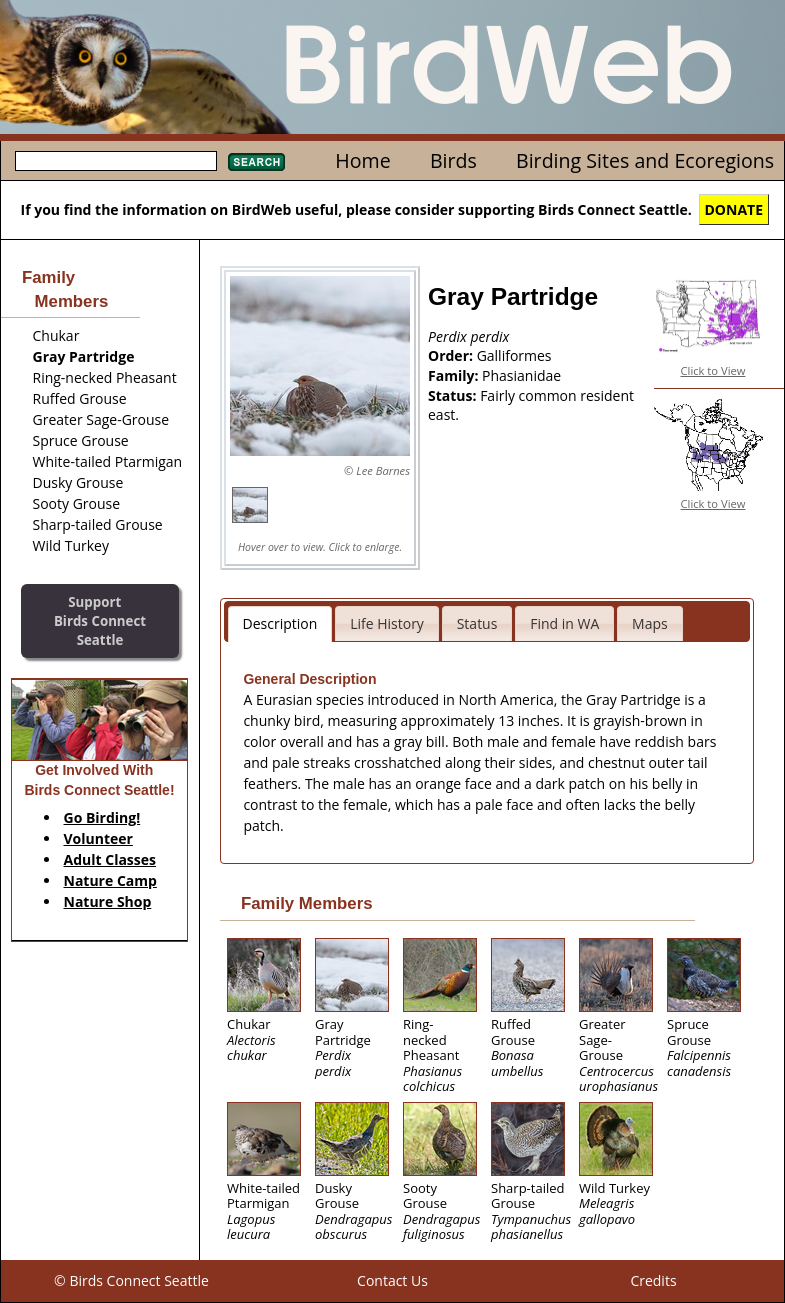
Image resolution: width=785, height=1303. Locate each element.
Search (256, 162)
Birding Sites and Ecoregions (645, 160)
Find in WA (564, 623)
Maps (650, 623)
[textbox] (116, 161)
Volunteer (98, 838)
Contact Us (392, 1280)
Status (477, 623)
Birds (453, 160)
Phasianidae (521, 375)
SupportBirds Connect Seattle (100, 620)
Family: (455, 375)
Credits (653, 1280)
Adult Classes (110, 859)
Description (280, 623)
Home (362, 160)
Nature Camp (110, 880)
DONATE (734, 209)
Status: (454, 395)
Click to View (713, 370)
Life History (387, 623)
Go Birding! (102, 817)
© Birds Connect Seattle (131, 1280)
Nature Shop (108, 901)
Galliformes (514, 355)
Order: (452, 355)
